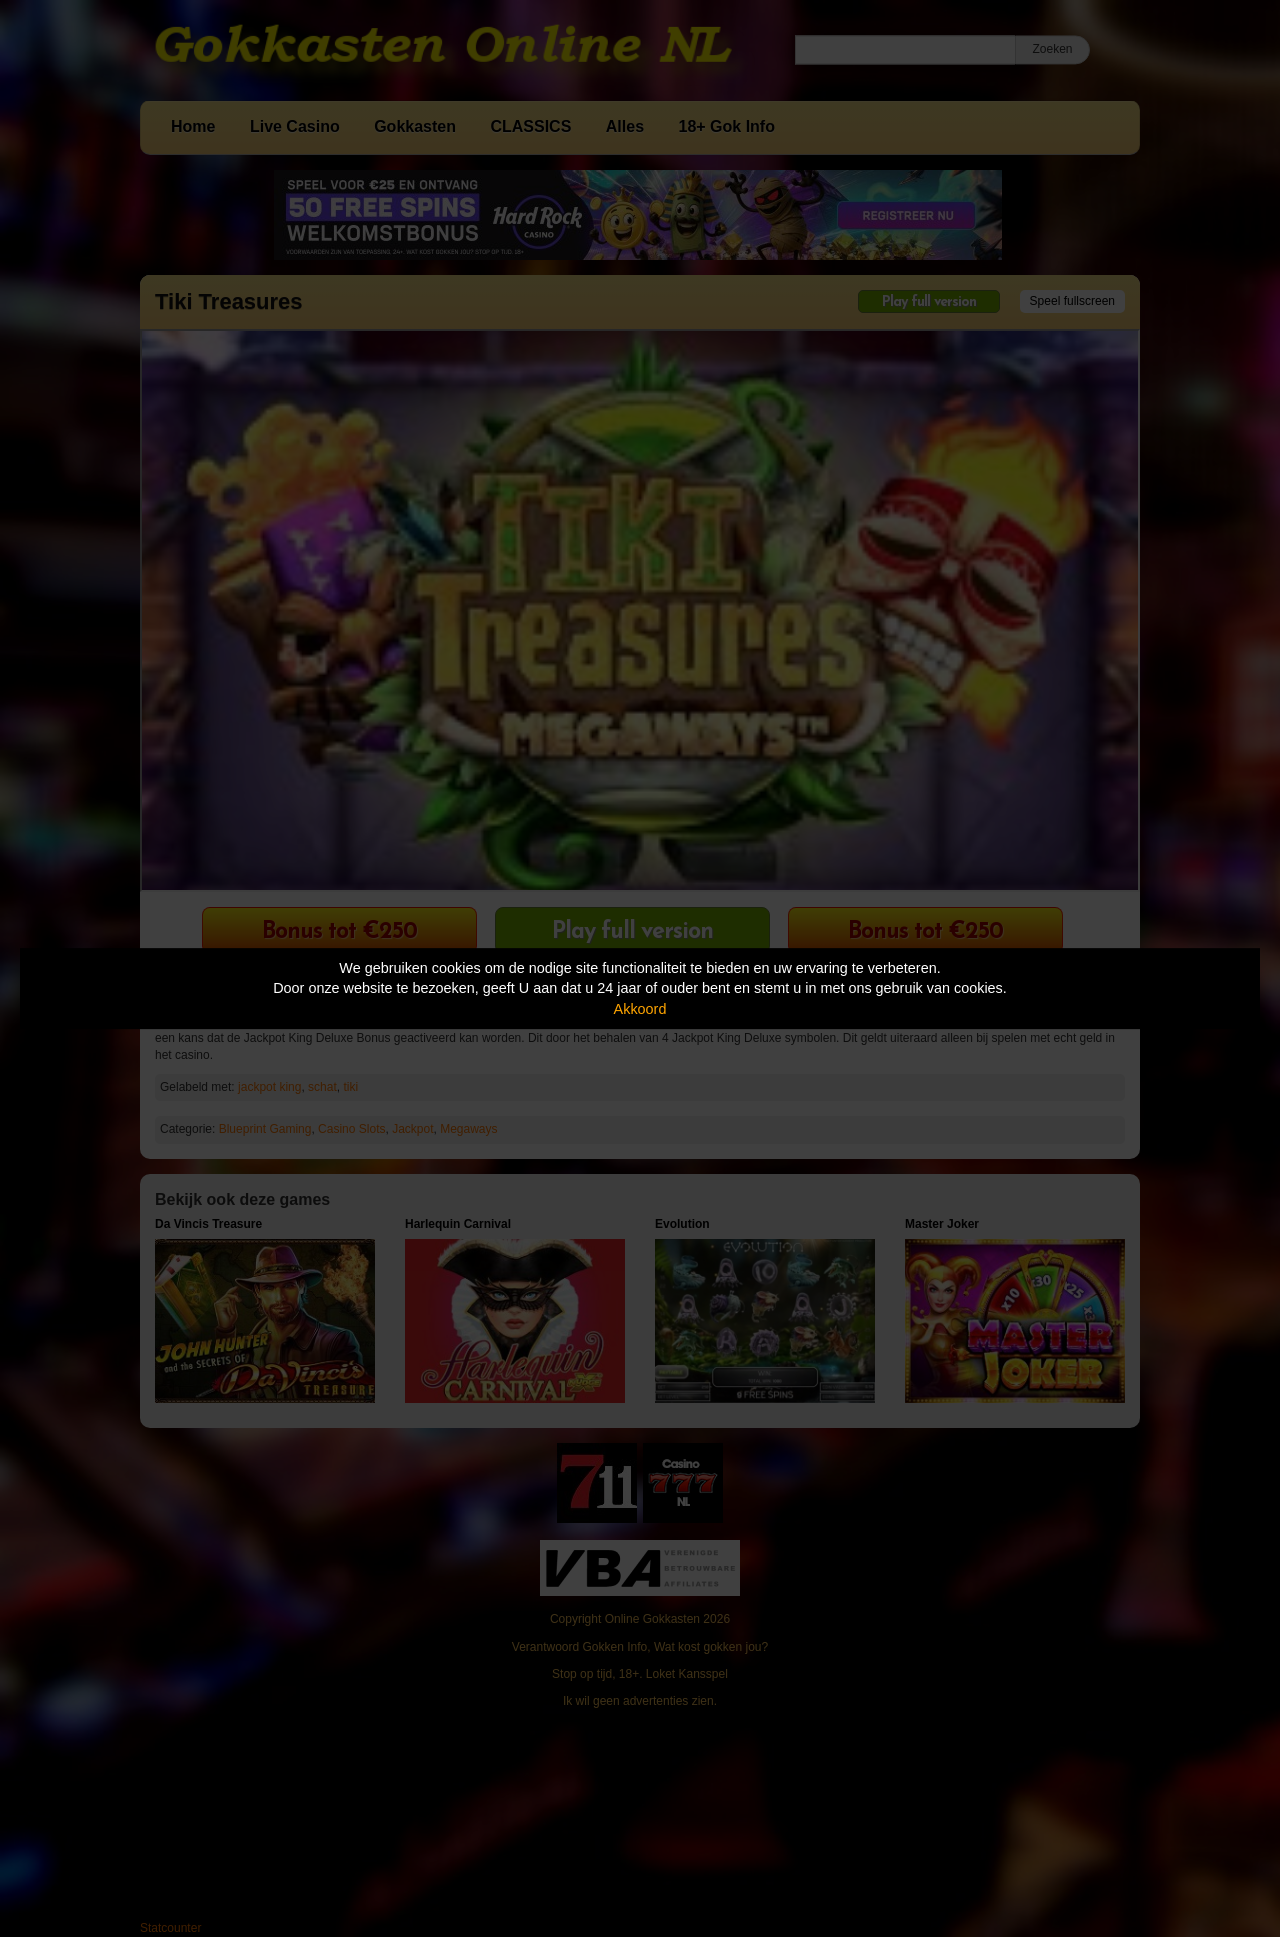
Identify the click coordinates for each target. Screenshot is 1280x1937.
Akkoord (640, 1009)
